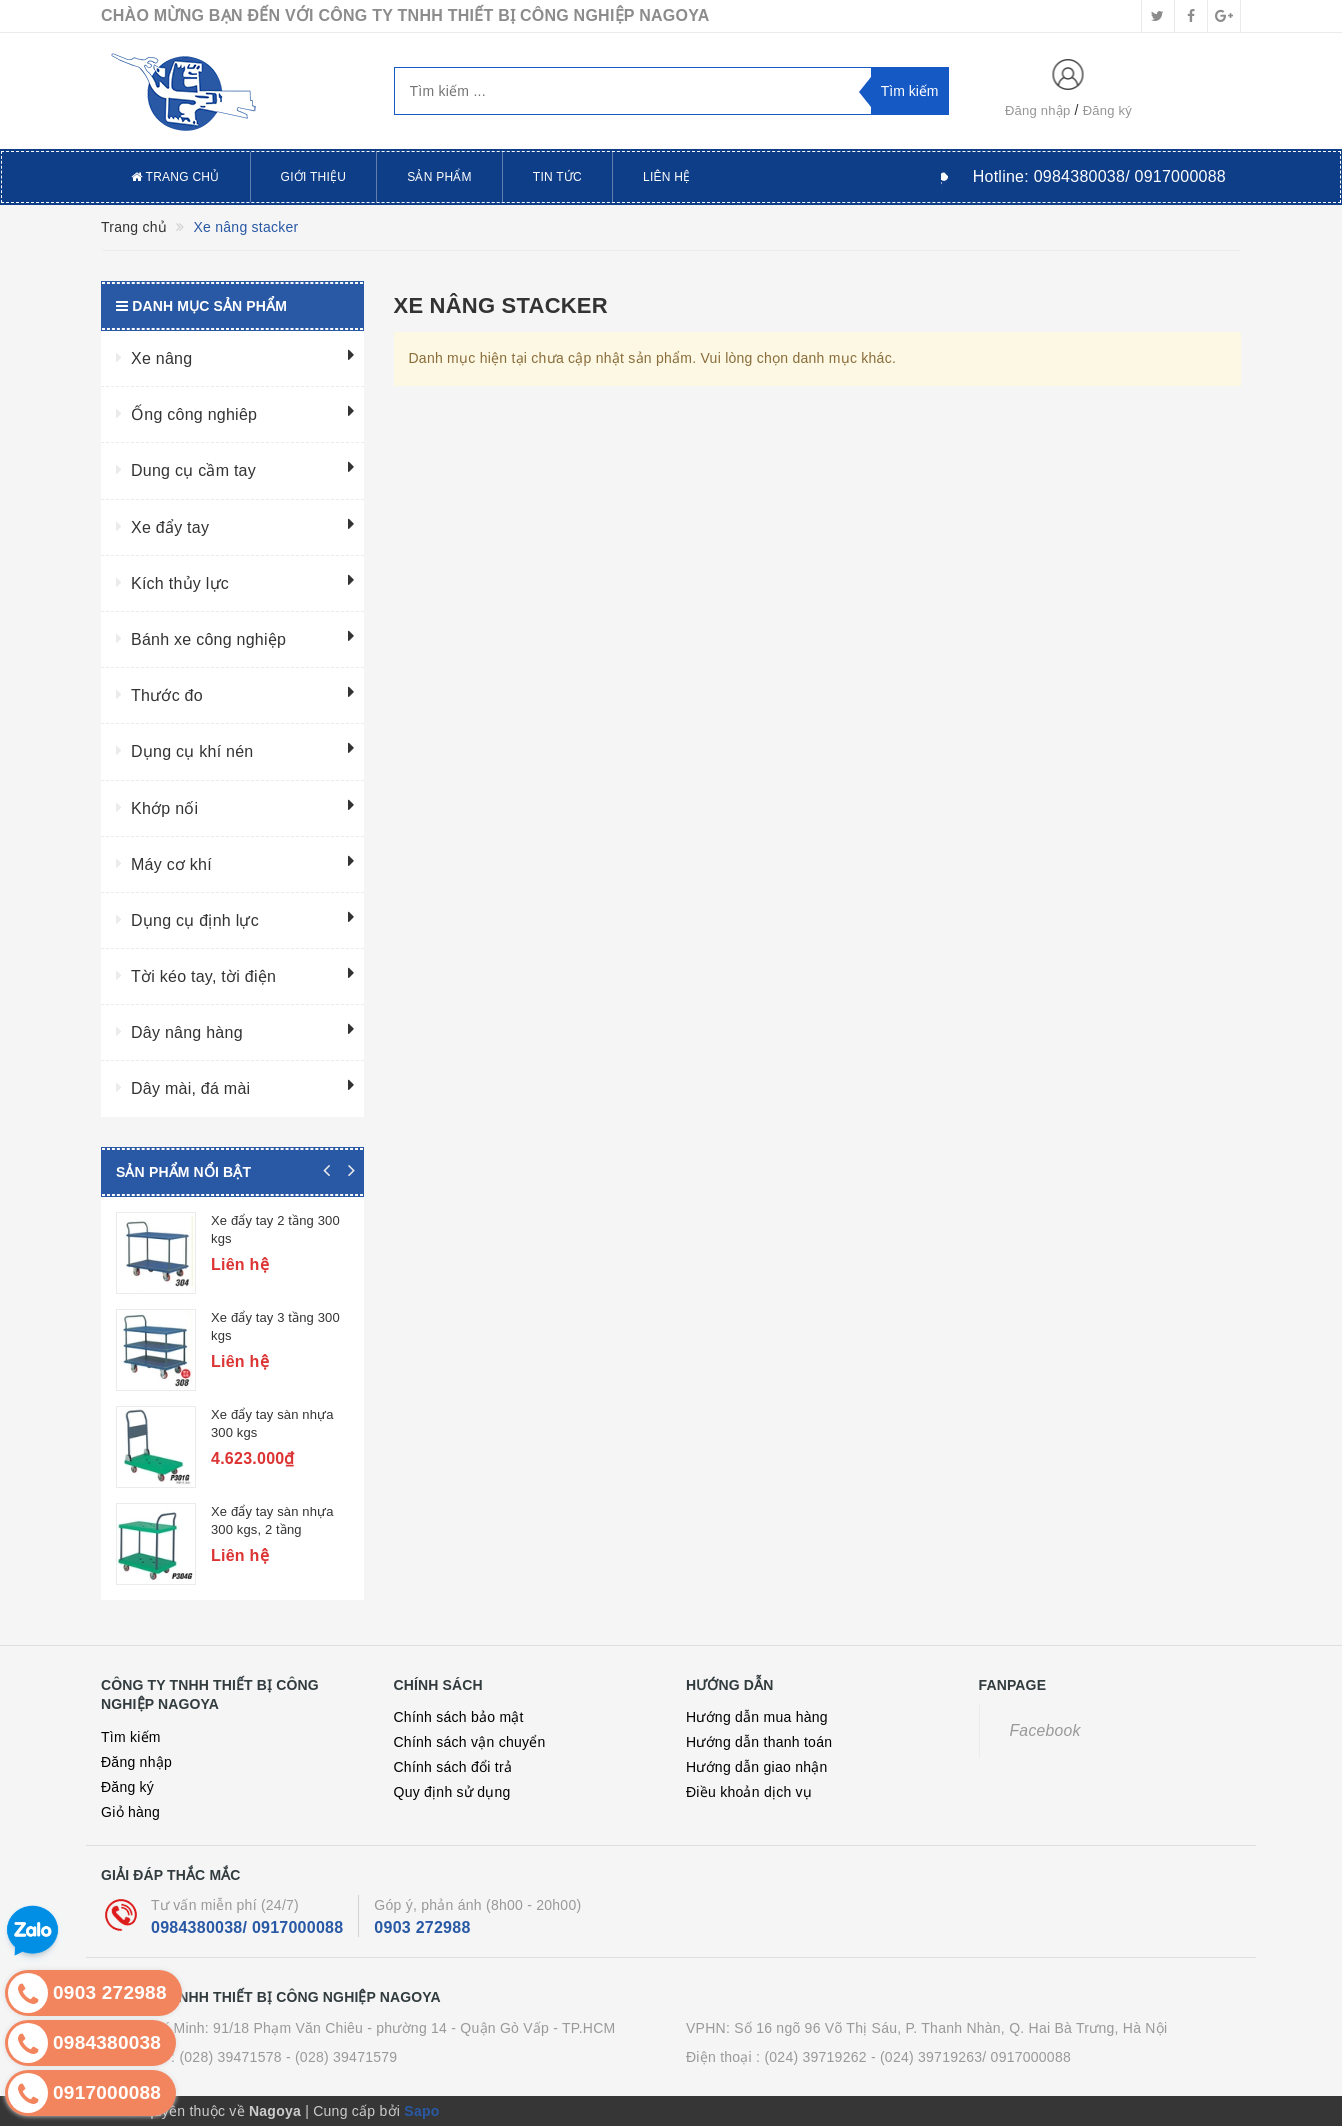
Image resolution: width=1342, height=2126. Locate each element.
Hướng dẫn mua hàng (757, 1717)
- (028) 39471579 (341, 2057)
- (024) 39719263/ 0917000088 (971, 2057)
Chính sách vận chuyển (470, 1742)
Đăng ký (1107, 110)
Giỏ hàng (130, 1812)
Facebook (1045, 1730)
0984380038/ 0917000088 (247, 1927)
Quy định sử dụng (452, 1792)
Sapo (421, 2111)
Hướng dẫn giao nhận (757, 1767)
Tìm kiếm (131, 1737)
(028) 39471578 (230, 2057)
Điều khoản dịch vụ (749, 1792)
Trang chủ (175, 177)
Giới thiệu (314, 177)
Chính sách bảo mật (459, 1717)
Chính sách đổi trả (453, 1767)
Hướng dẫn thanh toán (759, 1742)
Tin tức (557, 177)
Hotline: (1099, 176)
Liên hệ (666, 177)
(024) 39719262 (815, 2057)
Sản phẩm (439, 177)
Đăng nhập (1038, 110)
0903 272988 (422, 1927)
